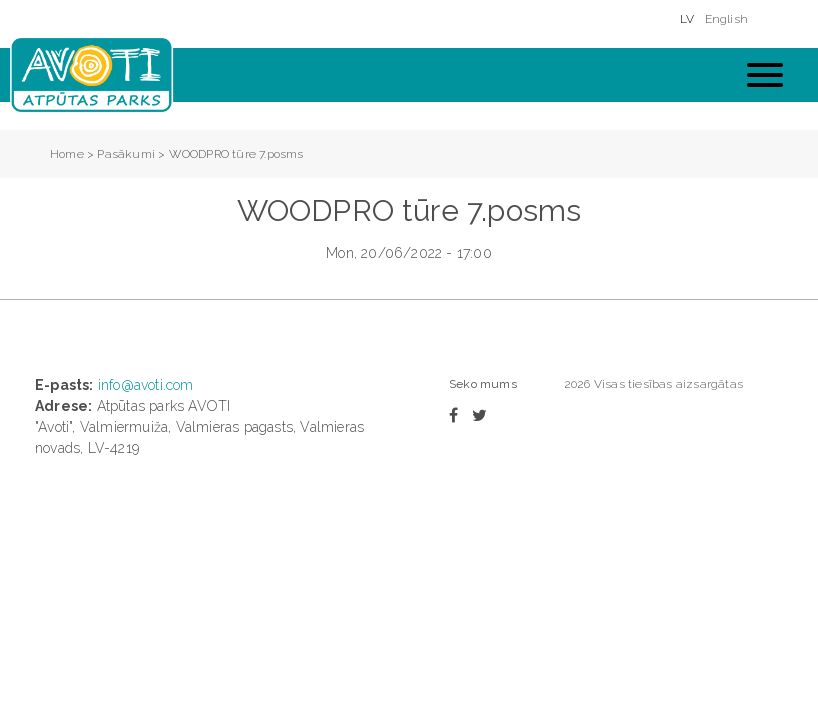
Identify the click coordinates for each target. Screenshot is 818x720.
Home (67, 154)
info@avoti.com (146, 385)
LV (687, 19)
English (726, 19)
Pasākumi (126, 154)
